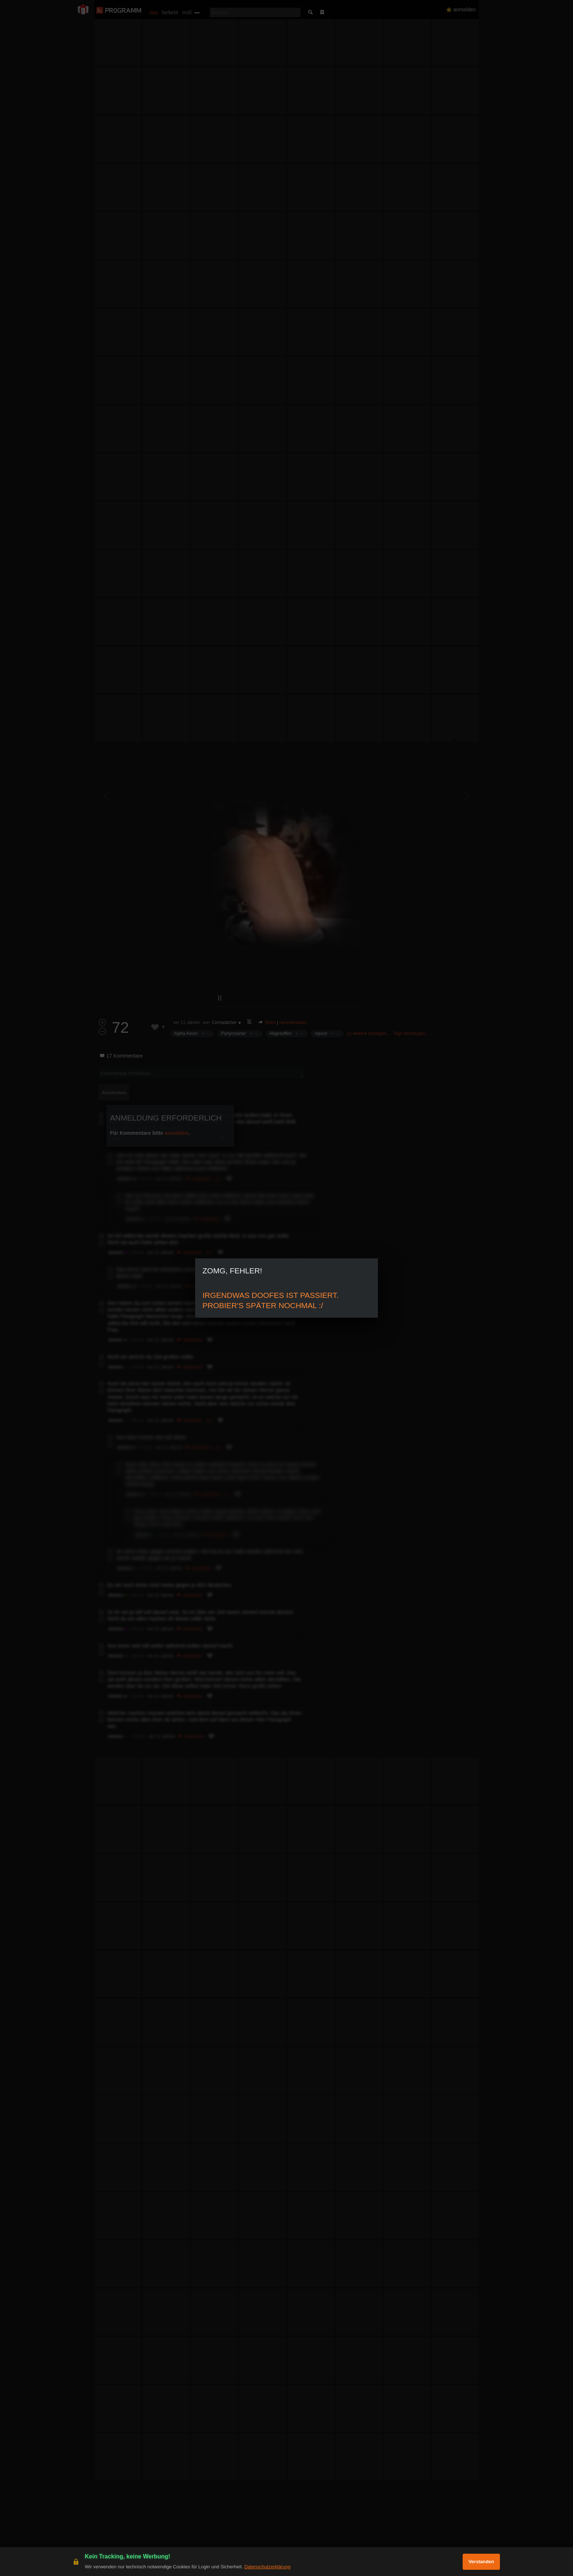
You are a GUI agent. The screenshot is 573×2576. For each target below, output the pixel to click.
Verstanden (481, 2561)
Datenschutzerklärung (267, 2566)
